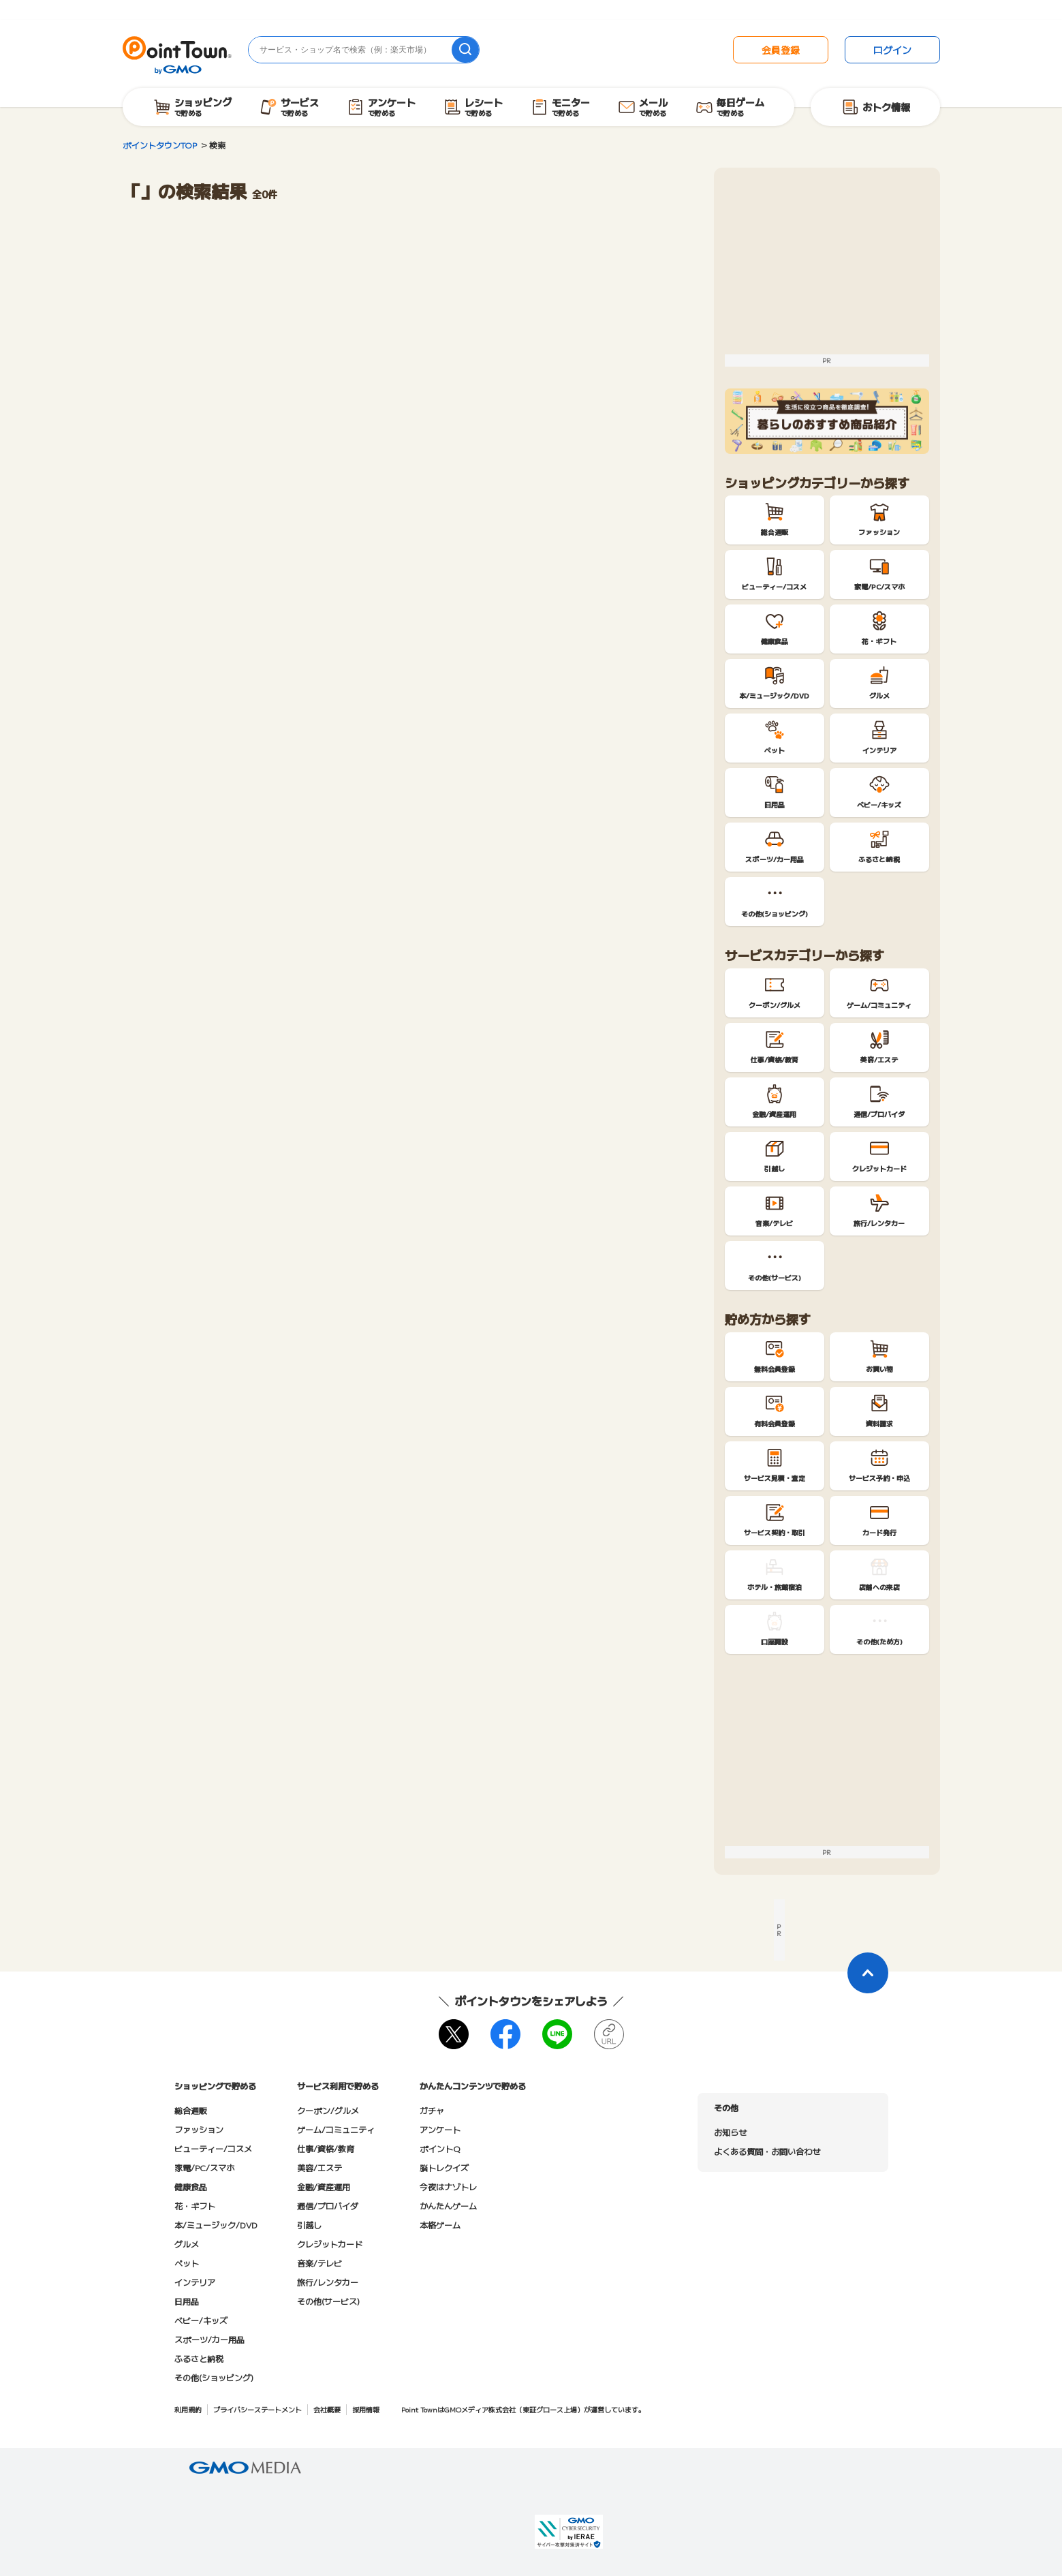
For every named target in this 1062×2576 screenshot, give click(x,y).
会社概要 (327, 2409)
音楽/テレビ (319, 2263)
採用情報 (365, 2409)
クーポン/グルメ (328, 2110)
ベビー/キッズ (201, 2320)
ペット (186, 2263)
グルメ (186, 2244)
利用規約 (188, 2409)
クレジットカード (329, 2244)
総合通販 (190, 2110)
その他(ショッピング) (213, 2377)
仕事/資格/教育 (325, 2148)
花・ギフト (194, 2205)
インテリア (194, 2282)
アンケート (440, 2129)
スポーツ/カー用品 (209, 2339)
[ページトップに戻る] (867, 1972)
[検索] (465, 50)
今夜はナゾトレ (448, 2186)
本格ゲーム (440, 2224)
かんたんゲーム (448, 2205)
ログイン (892, 50)
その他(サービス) (328, 2301)
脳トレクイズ (444, 2167)
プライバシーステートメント (257, 2409)
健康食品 (190, 2186)
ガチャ (432, 2110)
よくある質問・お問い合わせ (767, 2151)
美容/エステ (319, 2167)
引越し (309, 2224)
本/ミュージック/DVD (215, 2224)
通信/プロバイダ (327, 2205)
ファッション (198, 2129)
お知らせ (730, 2132)
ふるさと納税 (198, 2358)
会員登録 (781, 50)
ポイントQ (440, 2148)
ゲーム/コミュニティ (336, 2129)
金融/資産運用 (323, 2186)
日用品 (186, 2301)
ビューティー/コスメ (213, 2148)
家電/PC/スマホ (204, 2167)
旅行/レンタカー (327, 2282)
